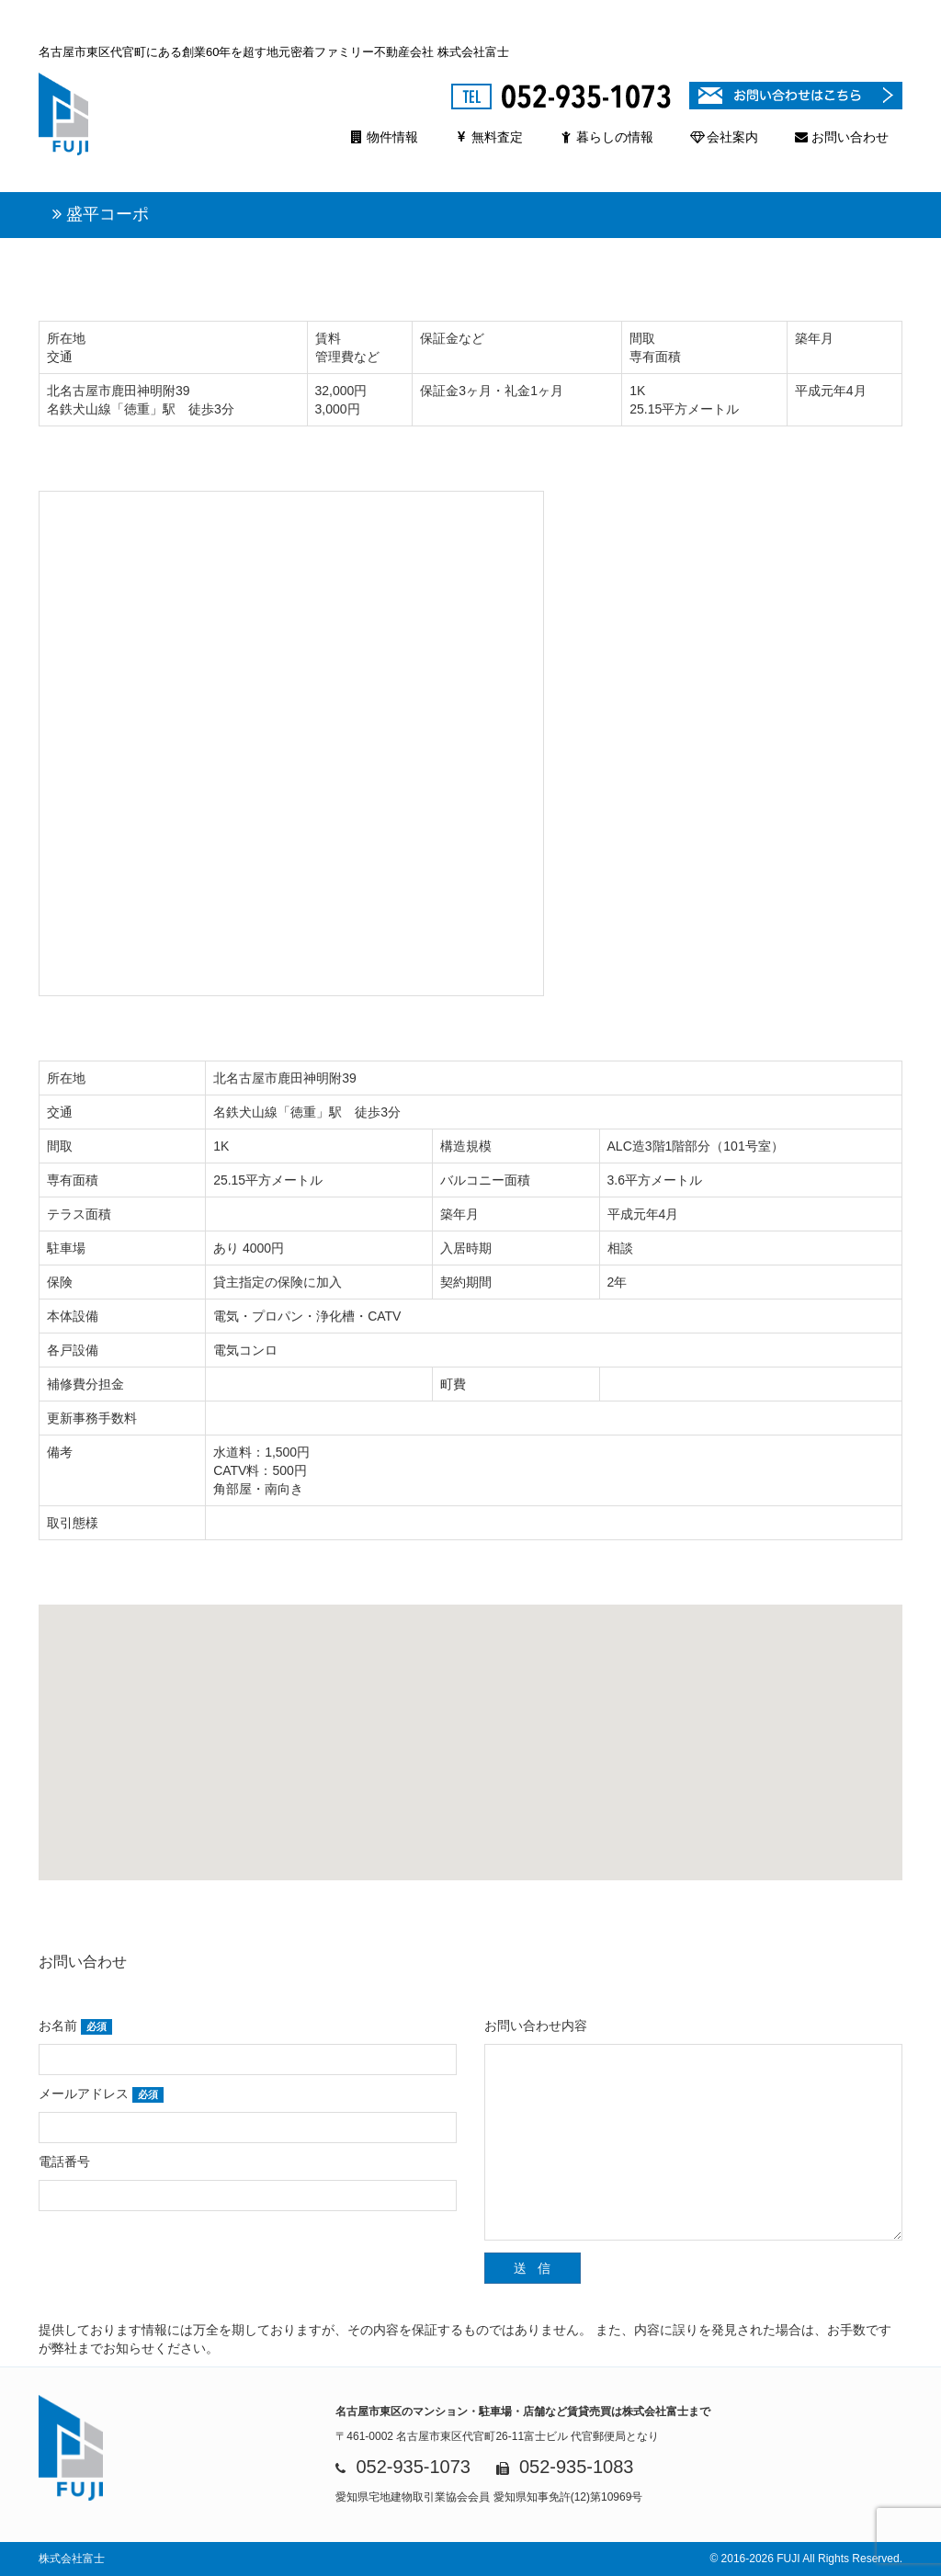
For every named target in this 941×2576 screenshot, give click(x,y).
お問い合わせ (842, 137)
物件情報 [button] (384, 137)
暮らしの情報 (606, 137)
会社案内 (724, 137)
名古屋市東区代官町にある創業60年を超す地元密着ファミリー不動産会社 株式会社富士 (274, 52)
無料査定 (489, 137)
